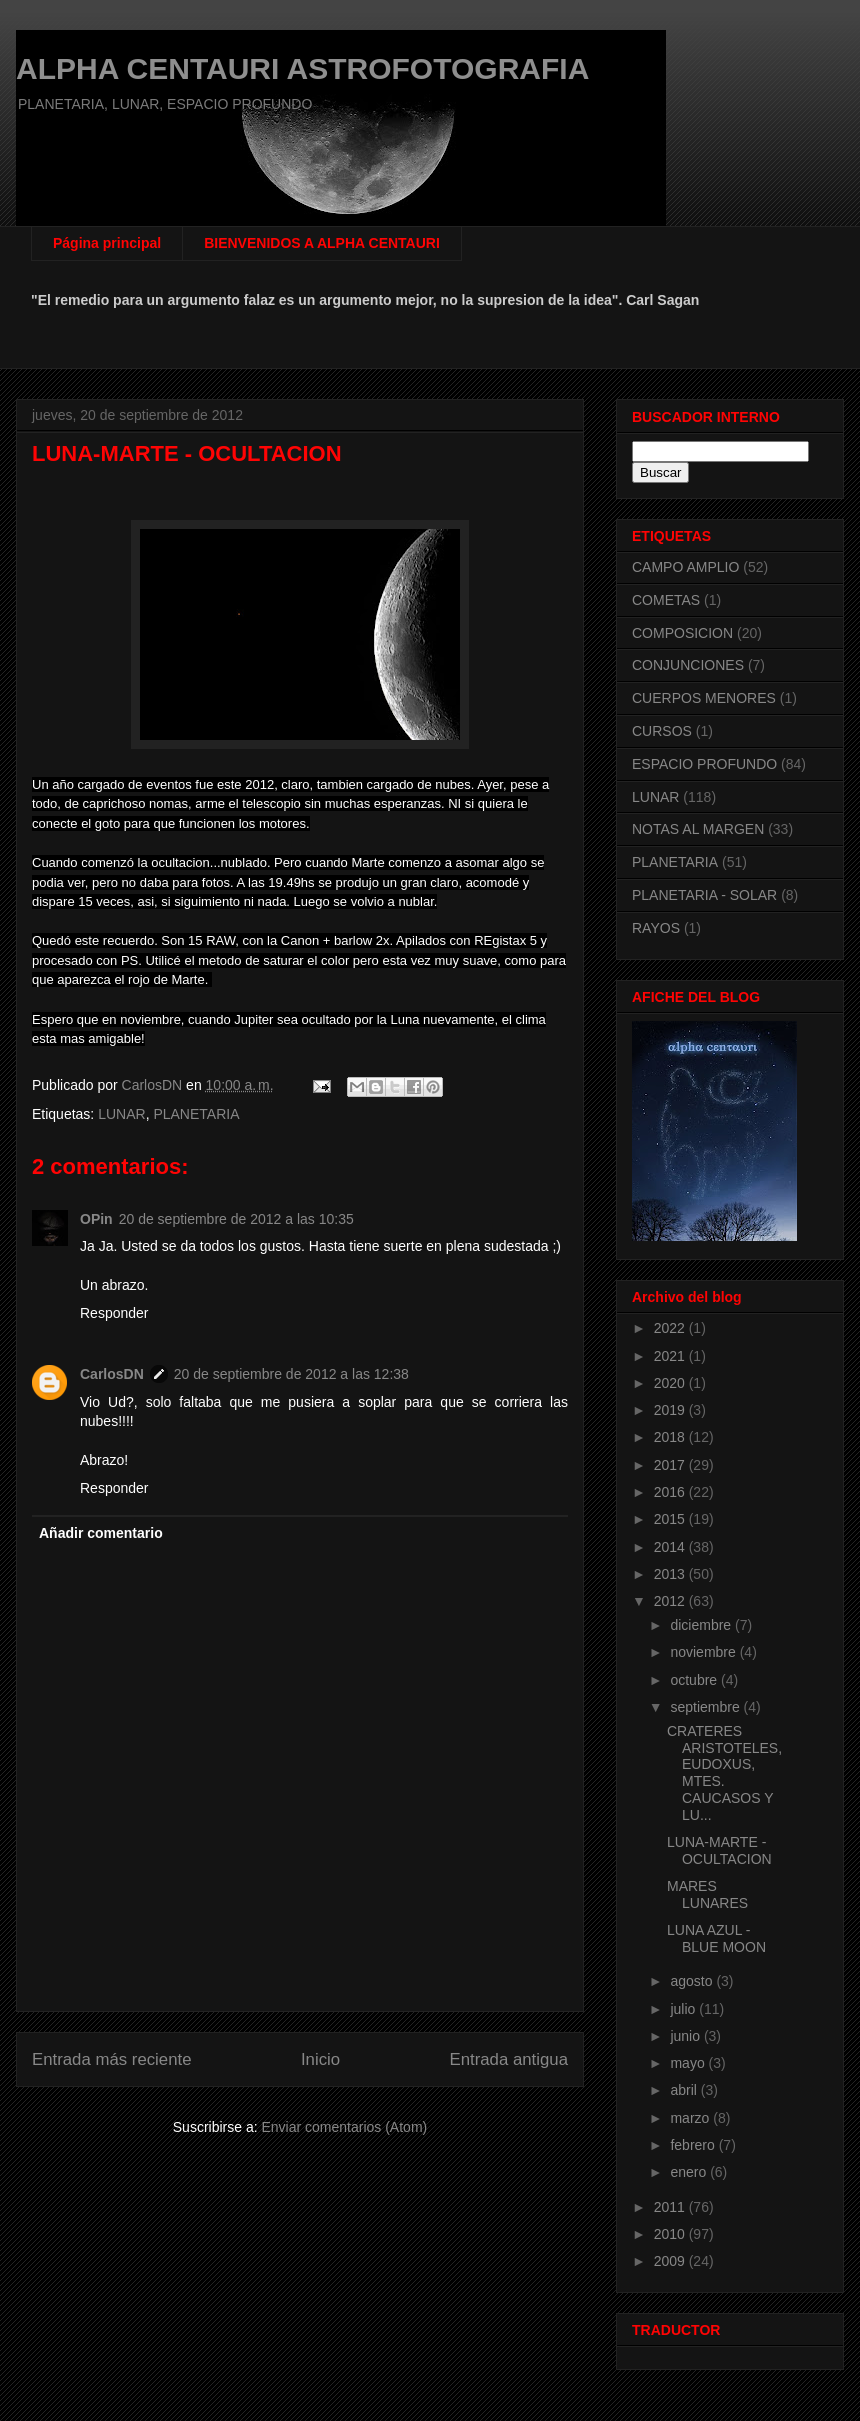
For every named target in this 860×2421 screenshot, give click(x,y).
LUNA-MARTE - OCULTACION (719, 1850)
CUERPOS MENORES (704, 698)
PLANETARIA (196, 1114)
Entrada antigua (509, 2059)
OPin (96, 1219)
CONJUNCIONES (688, 665)
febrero (694, 2145)
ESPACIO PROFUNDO (704, 764)
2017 (671, 1465)
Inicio (320, 2059)
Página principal (107, 243)
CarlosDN (112, 1374)
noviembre (704, 1652)
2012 (671, 1601)
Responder (114, 1313)
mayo (689, 2063)
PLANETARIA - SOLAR (704, 895)
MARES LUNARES (707, 1894)
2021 (671, 1356)
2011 (671, 2207)
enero (690, 2172)
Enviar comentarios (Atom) (344, 2127)
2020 (671, 1383)
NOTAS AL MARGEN (698, 829)
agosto (693, 1981)
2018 (671, 1437)
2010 (671, 2234)
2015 (671, 1519)
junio (686, 2036)
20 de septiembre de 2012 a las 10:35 (236, 1219)
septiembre (706, 1707)
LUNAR (121, 1114)
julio (684, 2009)
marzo (691, 2118)
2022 (671, 1328)
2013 (671, 1574)
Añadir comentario (101, 1533)
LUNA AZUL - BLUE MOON (716, 1938)
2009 (671, 2261)
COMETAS (666, 600)
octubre (695, 1680)
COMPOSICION (682, 633)
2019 (671, 1410)
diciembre (702, 1625)
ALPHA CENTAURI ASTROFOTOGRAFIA (302, 68)
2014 (671, 1547)
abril (685, 2090)
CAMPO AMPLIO (685, 567)
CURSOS (662, 731)
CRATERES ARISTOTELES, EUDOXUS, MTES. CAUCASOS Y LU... (724, 1773)
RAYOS (656, 928)
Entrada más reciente (112, 2059)
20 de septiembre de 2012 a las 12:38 (291, 1374)
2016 (671, 1492)
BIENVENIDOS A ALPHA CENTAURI (322, 243)
